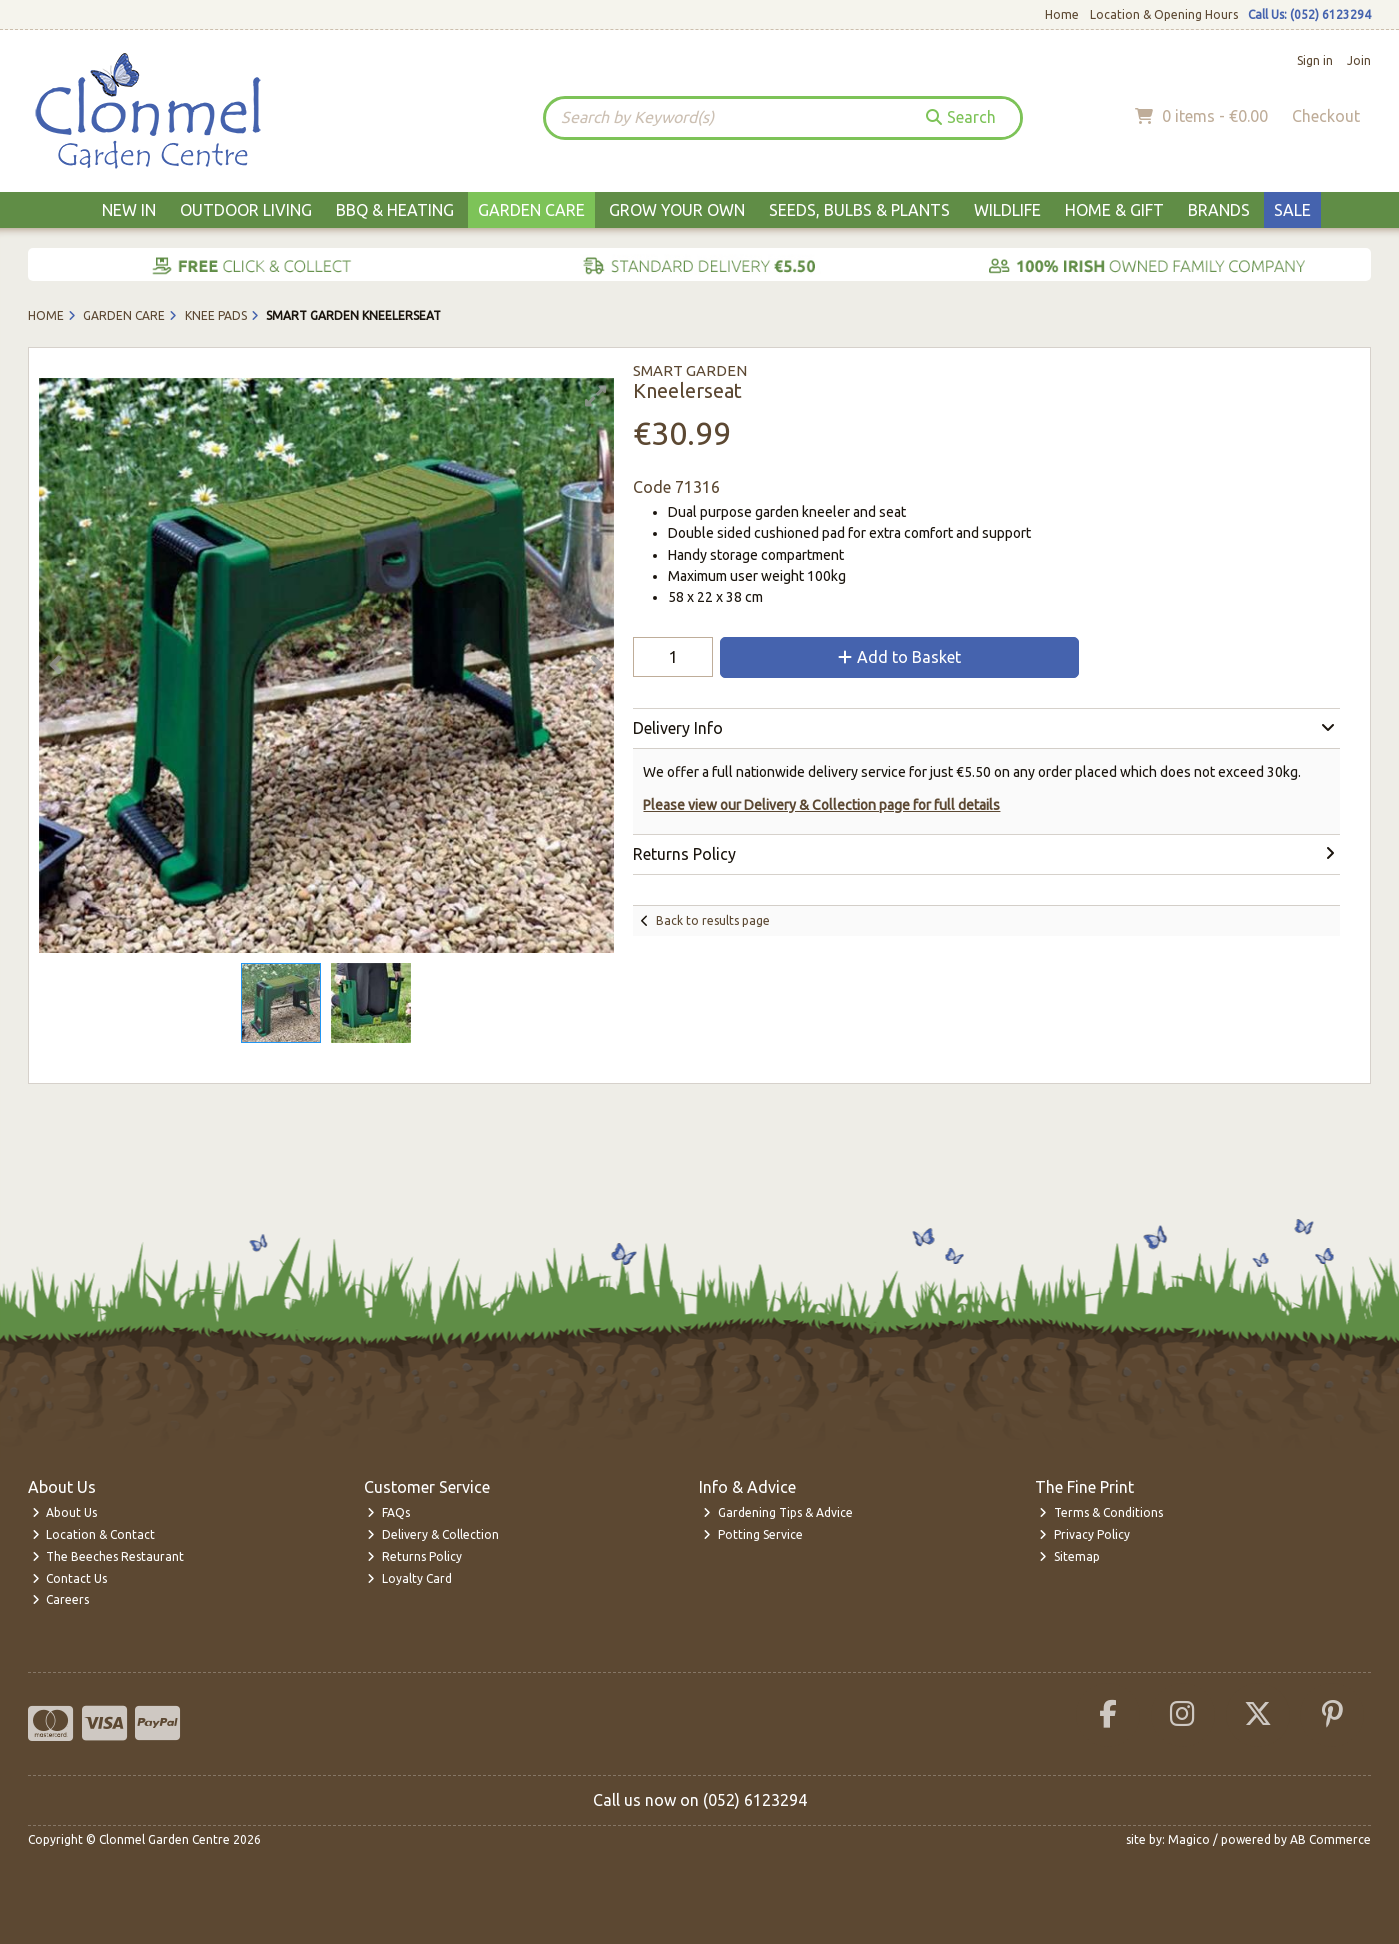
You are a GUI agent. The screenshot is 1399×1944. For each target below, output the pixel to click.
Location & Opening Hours (1164, 14)
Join (1359, 60)
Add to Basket (899, 657)
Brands (1219, 210)
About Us (65, 1512)
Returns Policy (414, 1556)
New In (129, 210)
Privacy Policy (1084, 1534)
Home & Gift (1114, 210)
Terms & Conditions (1101, 1512)
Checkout (1326, 116)
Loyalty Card (409, 1578)
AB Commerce (1330, 1839)
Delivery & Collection (433, 1534)
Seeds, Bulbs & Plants (859, 210)
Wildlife (1007, 210)
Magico (1189, 1839)
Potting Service (753, 1534)
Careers (61, 1599)
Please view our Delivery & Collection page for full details (821, 805)
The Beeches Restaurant (108, 1556)
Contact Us (70, 1578)
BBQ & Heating (395, 210)
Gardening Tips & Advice (778, 1512)
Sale (1292, 210)
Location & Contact (94, 1534)
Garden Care (531, 210)
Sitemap (1069, 1556)
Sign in (1315, 60)
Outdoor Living (246, 210)
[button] (596, 396)
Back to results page (713, 920)
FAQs (388, 1512)
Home (1062, 14)
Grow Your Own (677, 210)
